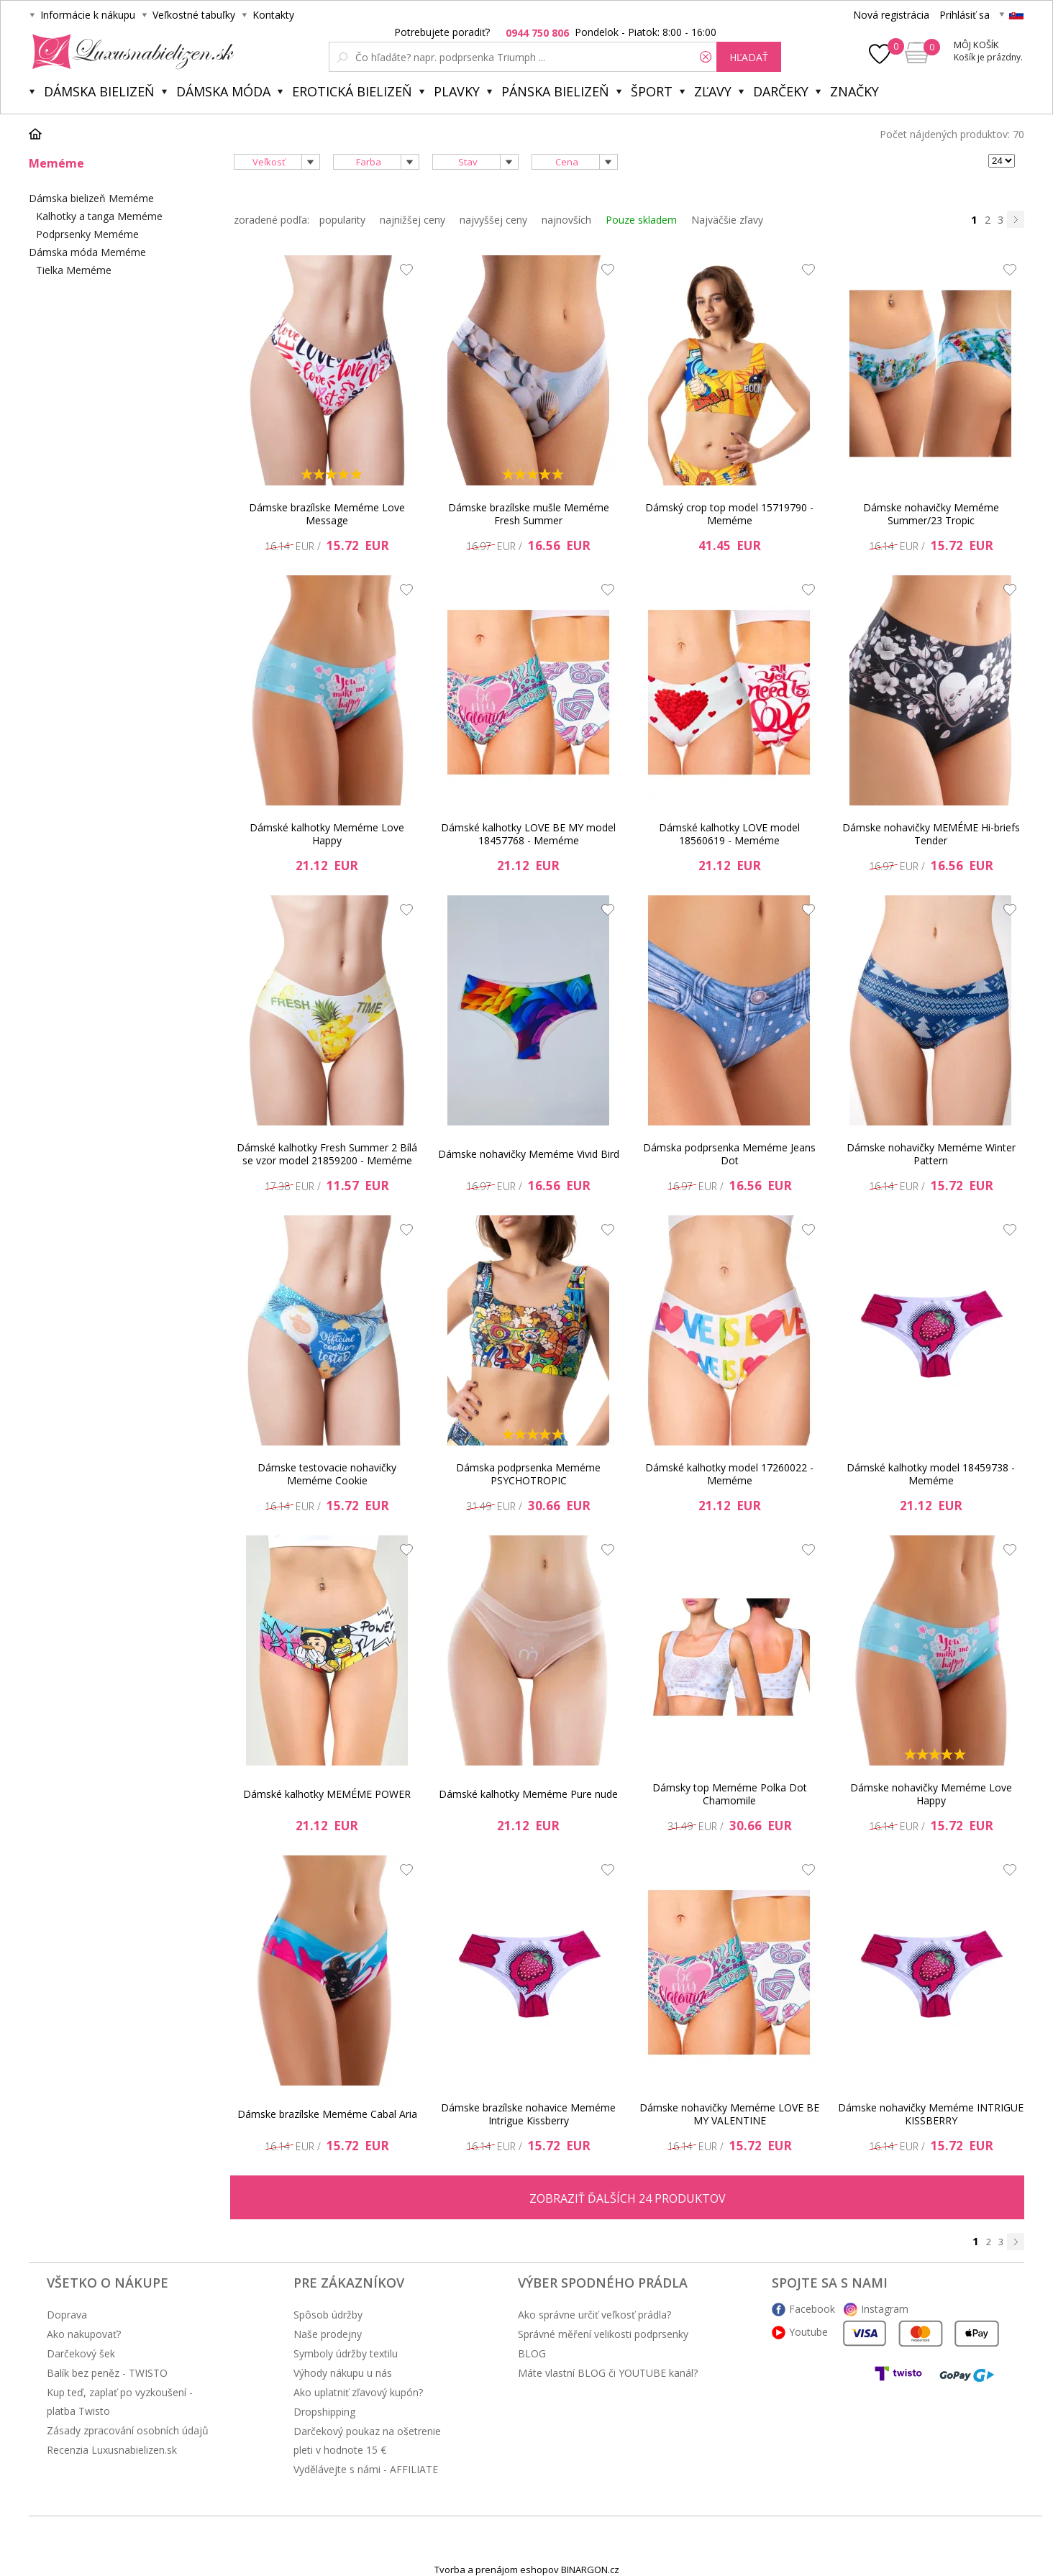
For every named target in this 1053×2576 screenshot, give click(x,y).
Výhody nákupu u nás (342, 2373)
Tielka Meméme (73, 270)
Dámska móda (223, 91)
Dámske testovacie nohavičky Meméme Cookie (326, 1474)
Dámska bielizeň (99, 91)
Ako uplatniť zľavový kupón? (358, 2392)
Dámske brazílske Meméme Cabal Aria (327, 2114)
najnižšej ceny (412, 220)
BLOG (532, 2353)
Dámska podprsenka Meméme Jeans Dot (729, 1154)
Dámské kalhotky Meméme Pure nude (528, 1794)
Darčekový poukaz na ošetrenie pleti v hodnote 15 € (367, 2440)
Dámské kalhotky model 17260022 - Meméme (729, 1474)
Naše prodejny (327, 2334)
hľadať (748, 57)
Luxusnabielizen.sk (130, 52)
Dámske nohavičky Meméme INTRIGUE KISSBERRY (931, 2114)
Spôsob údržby (328, 2314)
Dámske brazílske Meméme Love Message (327, 514)
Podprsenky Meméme (87, 234)
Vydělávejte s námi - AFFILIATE (365, 2469)
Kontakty (273, 15)
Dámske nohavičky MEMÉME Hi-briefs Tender (931, 834)
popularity (342, 220)
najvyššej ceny (493, 220)
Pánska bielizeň (555, 91)
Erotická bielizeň (352, 91)
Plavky (457, 91)
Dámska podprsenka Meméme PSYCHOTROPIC (528, 1474)
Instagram (884, 2309)
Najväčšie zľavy (727, 220)
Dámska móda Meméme (87, 252)
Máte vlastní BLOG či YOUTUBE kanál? (608, 2373)
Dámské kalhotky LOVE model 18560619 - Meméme (729, 834)
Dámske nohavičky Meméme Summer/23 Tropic (931, 514)
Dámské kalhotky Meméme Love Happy (327, 834)
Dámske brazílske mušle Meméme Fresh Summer (528, 514)
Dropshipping (324, 2412)
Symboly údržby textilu (345, 2353)
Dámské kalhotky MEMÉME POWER (327, 1794)
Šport (652, 91)
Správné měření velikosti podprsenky (603, 2334)
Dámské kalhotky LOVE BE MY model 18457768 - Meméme (528, 834)
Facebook (812, 2309)
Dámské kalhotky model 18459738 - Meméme (931, 1474)
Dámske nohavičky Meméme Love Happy (931, 1794)
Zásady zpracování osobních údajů (128, 2430)
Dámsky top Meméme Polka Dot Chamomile (729, 1794)
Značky (854, 91)
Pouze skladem (641, 220)
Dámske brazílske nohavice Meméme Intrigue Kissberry (528, 2114)
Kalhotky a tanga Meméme (99, 216)
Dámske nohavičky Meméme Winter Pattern (931, 1154)
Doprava (67, 2314)
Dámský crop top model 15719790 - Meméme (729, 514)
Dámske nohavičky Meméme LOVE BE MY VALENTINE (729, 2114)
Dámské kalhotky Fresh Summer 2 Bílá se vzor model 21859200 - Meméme (327, 1154)
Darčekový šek (81, 2353)
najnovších (566, 220)
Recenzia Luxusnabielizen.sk (112, 2450)
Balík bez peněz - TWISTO (107, 2373)
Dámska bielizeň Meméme (91, 198)
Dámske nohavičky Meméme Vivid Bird (528, 1154)
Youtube (808, 2332)
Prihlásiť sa (964, 15)
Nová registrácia (891, 15)
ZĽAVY (712, 91)
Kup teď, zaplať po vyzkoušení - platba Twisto (120, 2401)
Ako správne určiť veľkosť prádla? (594, 2314)
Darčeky (780, 91)
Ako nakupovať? (84, 2334)
